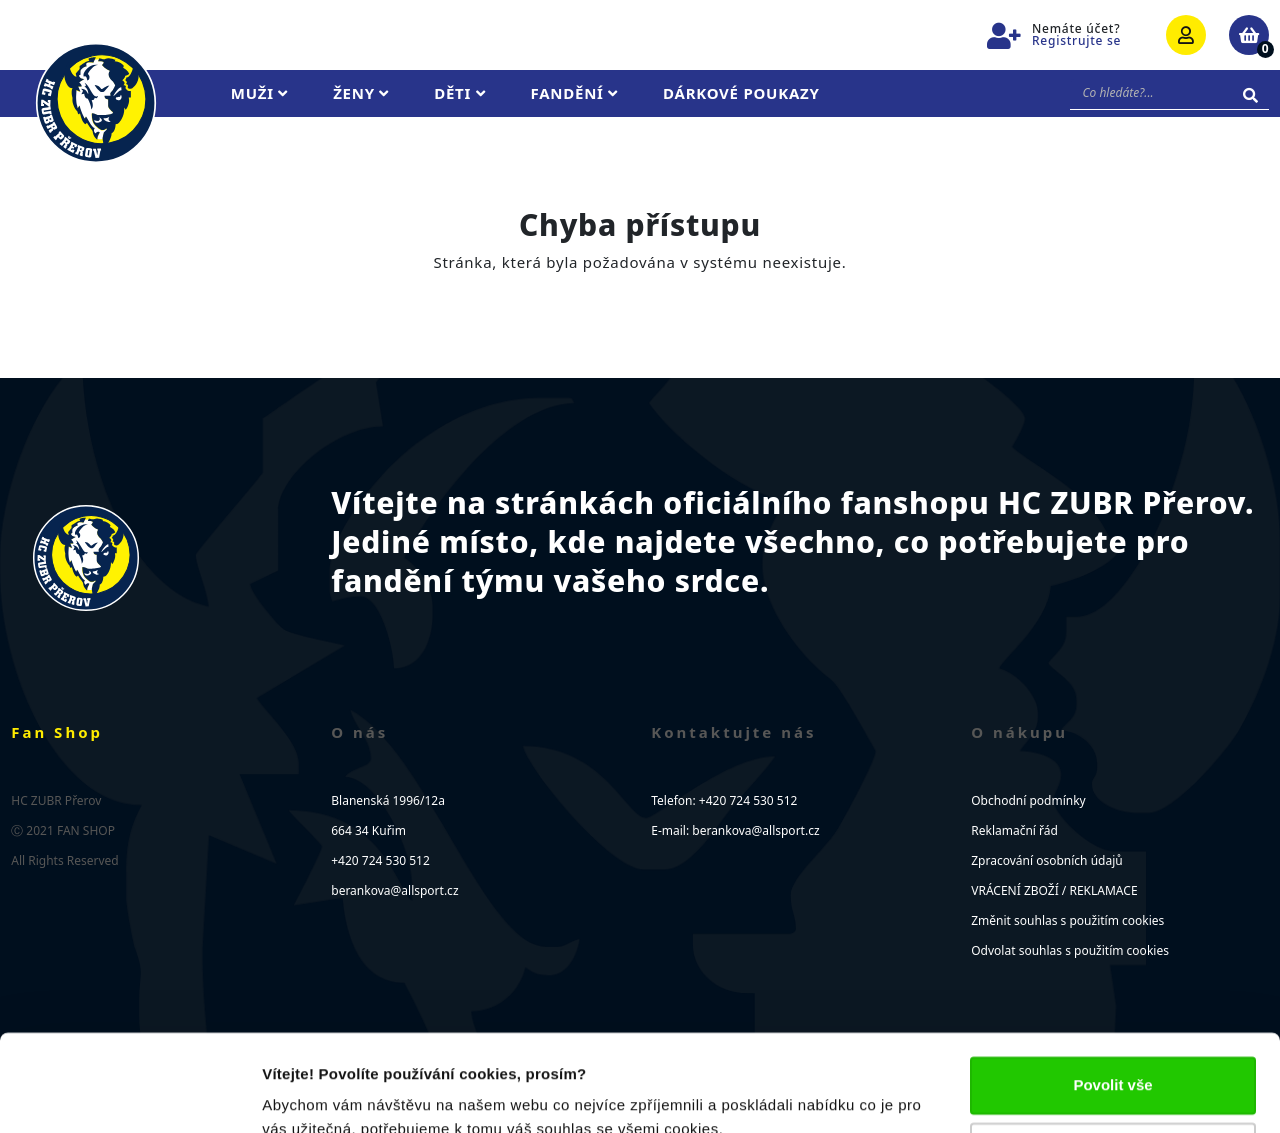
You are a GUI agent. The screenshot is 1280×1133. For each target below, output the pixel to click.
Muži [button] (259, 93)
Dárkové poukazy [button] (741, 93)
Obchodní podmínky (1028, 800)
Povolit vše (1112, 994)
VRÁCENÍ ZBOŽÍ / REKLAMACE (1054, 890)
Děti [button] (459, 93)
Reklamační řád (1014, 830)
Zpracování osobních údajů (1046, 860)
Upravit (1114, 1059)
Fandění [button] (575, 93)
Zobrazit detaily (318, 1093)
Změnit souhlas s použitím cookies (1067, 920)
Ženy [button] (361, 93)
